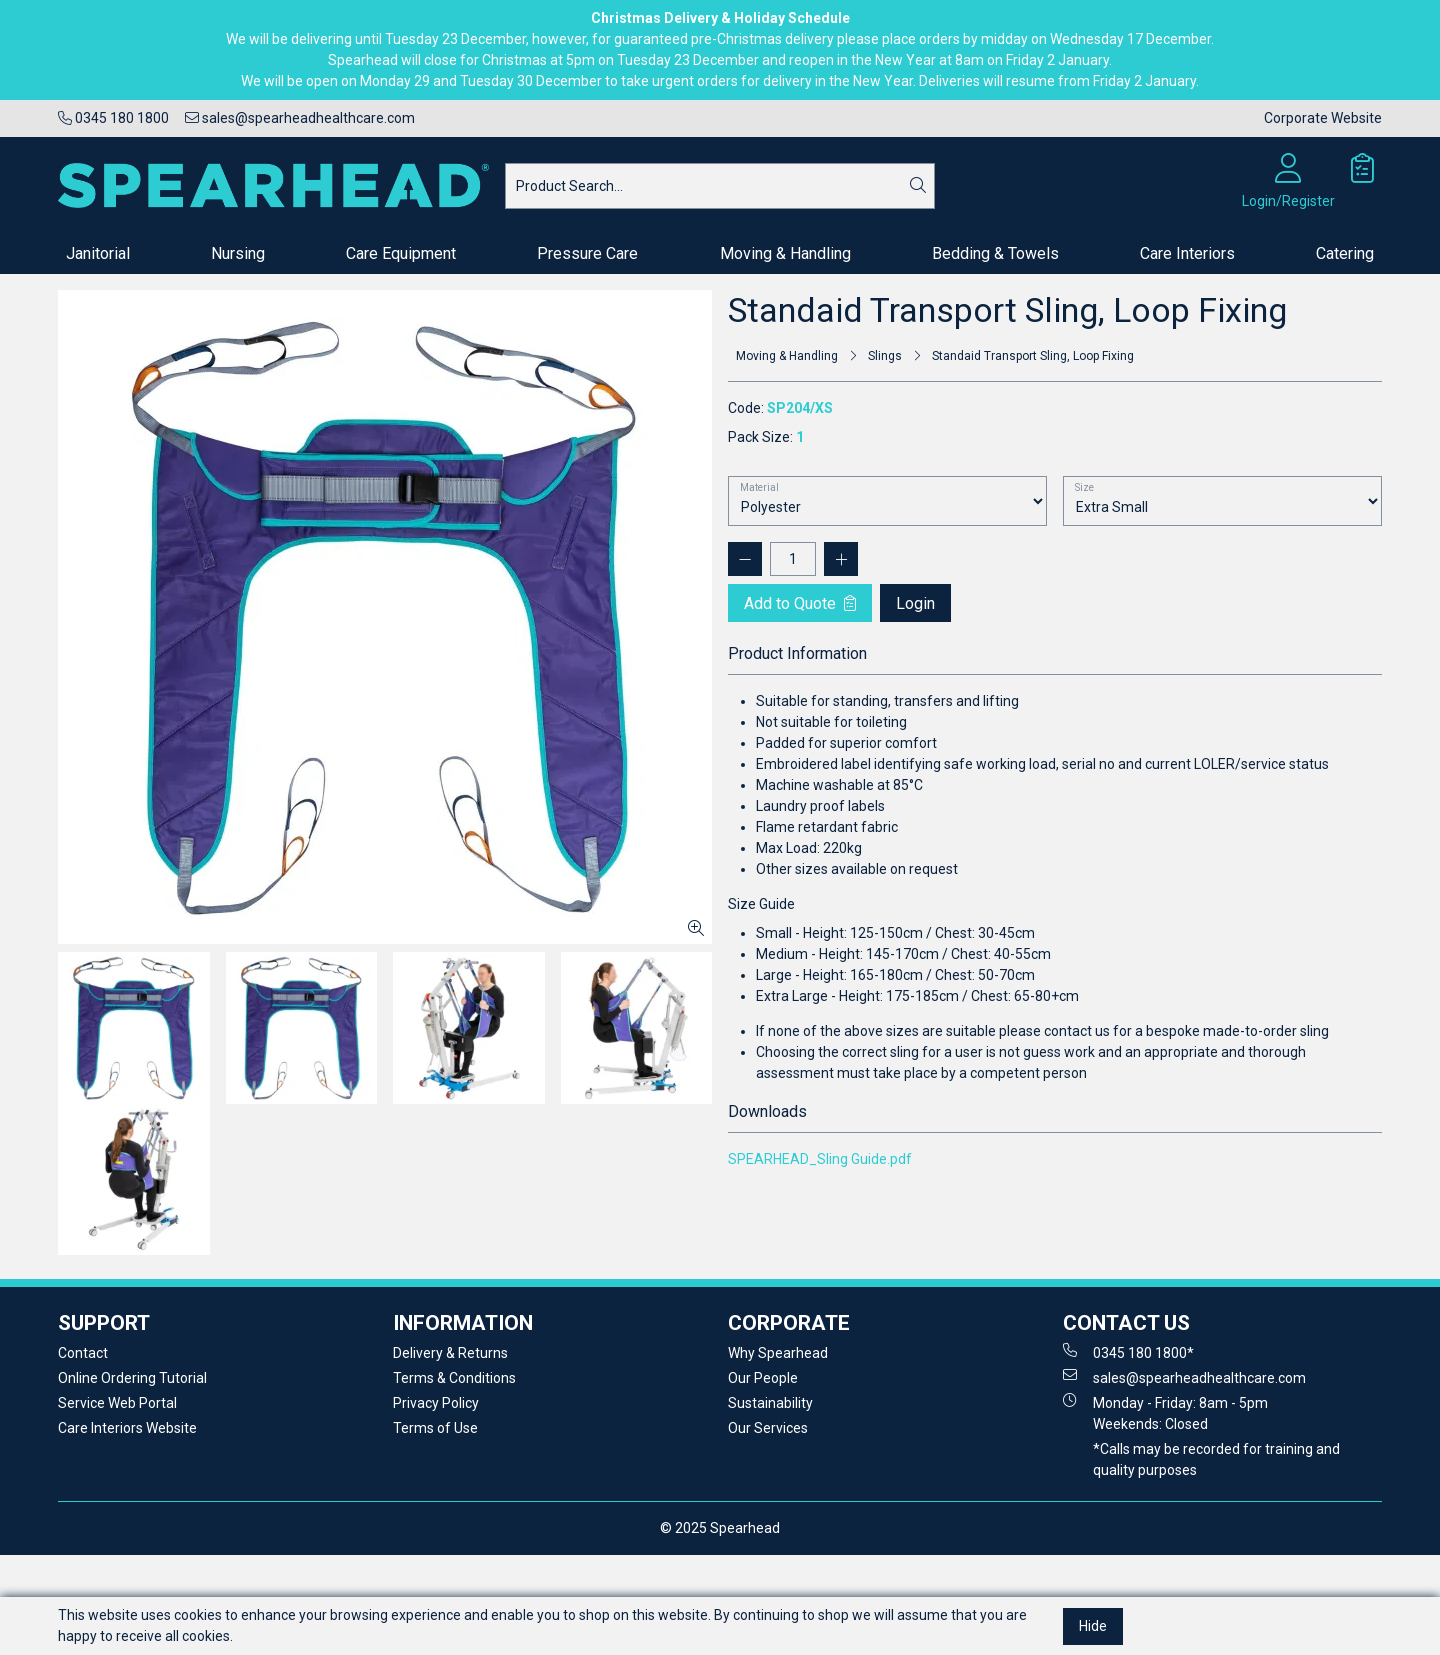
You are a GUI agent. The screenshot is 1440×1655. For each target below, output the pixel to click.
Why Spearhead (778, 1353)
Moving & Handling (785, 253)
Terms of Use (435, 1428)
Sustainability (770, 1403)
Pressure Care (587, 253)
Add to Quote (800, 603)
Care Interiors (1187, 253)
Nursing (238, 253)
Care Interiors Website (127, 1428)
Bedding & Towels (995, 253)
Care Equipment (401, 253)
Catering (1345, 253)
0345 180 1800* (1128, 1352)
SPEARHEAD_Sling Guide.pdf (820, 1159)
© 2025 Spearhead (720, 1528)
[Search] (918, 186)
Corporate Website (1323, 118)
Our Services (768, 1428)
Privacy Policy (436, 1403)
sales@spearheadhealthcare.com (300, 118)
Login (915, 603)
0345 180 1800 (113, 118)
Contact (83, 1353)
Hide (1093, 1626)
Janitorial (98, 253)
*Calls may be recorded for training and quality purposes (1216, 1459)
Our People (763, 1378)
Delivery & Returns (450, 1353)
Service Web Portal (117, 1403)
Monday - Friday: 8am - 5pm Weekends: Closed (1165, 1412)
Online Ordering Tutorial (132, 1378)
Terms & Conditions (454, 1378)
